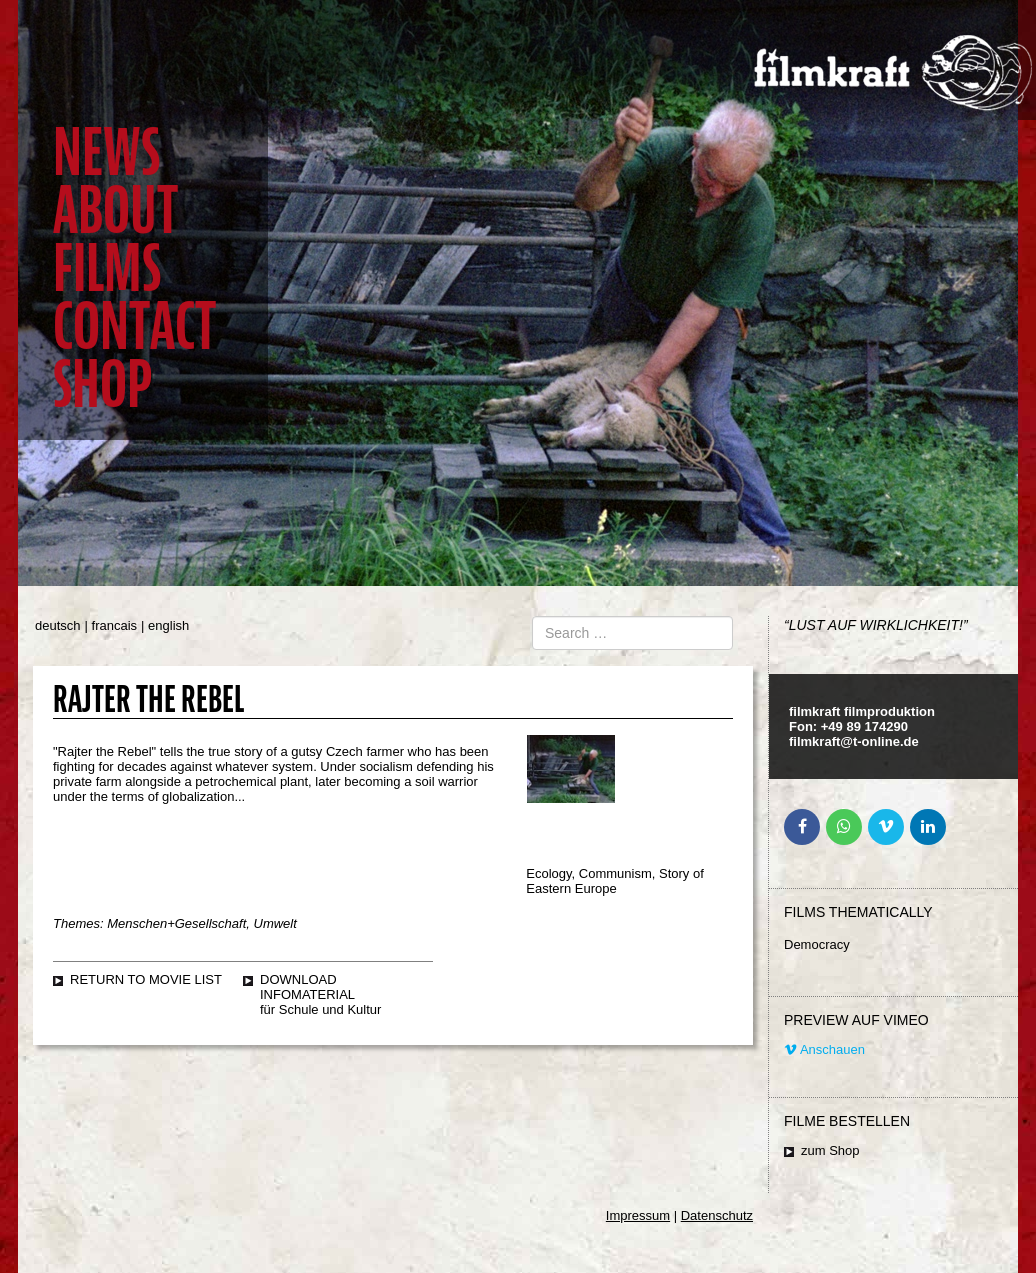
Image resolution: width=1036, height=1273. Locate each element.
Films (107, 268)
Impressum (638, 1215)
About (115, 210)
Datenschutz (717, 1215)
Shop (102, 384)
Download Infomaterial (307, 987)
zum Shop (830, 1150)
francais (115, 625)
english (168, 625)
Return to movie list (146, 979)
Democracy (817, 944)
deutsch (58, 625)
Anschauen (824, 1049)
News (106, 152)
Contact (134, 326)
